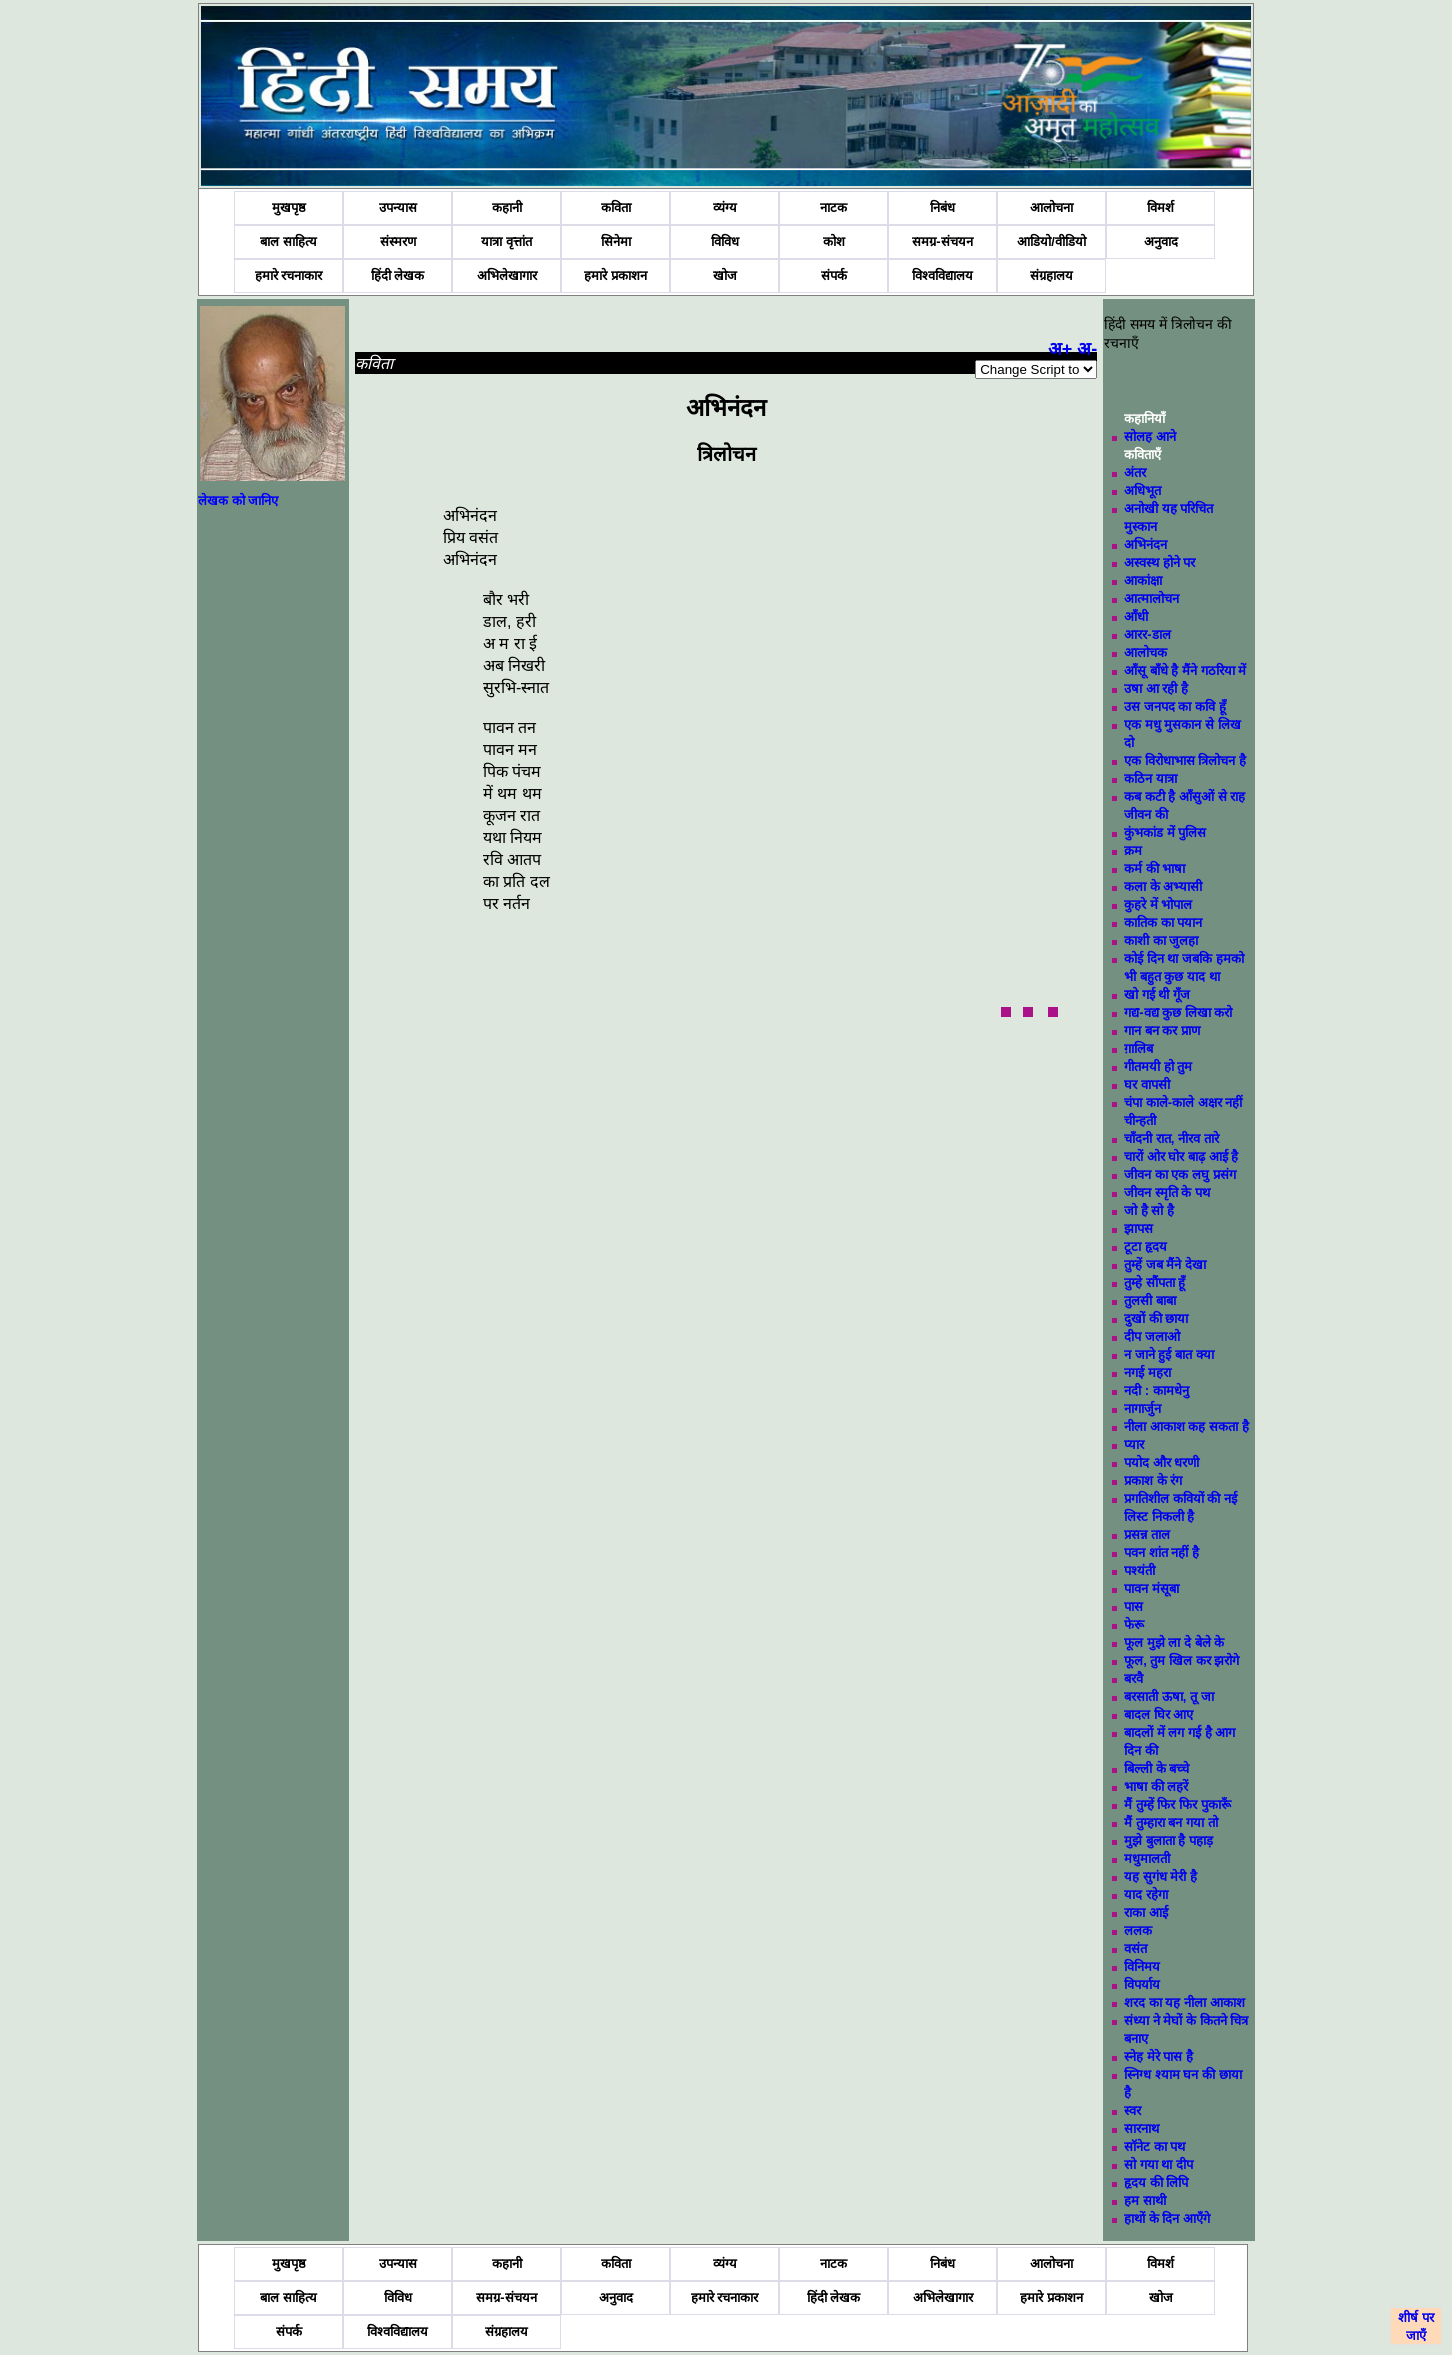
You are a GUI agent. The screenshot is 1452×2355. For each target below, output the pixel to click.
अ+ (1060, 349)
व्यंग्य (725, 207)
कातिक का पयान (1163, 922)
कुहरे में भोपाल (1158, 904)
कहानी (507, 207)
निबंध (942, 207)
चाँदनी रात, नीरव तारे (1171, 1138)
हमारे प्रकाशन (615, 275)
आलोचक (1145, 652)
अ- (1087, 349)
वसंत (1135, 1948)
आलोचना (1051, 207)
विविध (725, 241)
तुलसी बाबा (1150, 1300)
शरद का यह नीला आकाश (1184, 2002)
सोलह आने (1150, 436)
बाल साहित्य (288, 241)
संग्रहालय (1051, 275)
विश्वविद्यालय (942, 275)
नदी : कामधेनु (1156, 1390)
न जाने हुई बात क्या (1168, 1354)
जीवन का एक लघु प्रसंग (1179, 1174)
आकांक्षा (1143, 580)
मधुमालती (1147, 1858)
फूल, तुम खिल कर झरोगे (1181, 1660)
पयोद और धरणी (1161, 1462)
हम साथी (1145, 2200)
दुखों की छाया (1156, 1318)
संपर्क (834, 275)
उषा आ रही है (1156, 688)
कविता (616, 207)
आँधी (1136, 616)
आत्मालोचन (1151, 598)
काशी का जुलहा (1161, 940)
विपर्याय (1142, 1984)
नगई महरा (1147, 1372)
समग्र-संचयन (942, 241)
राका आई (1146, 1912)
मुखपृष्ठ (289, 207)
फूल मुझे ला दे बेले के (1174, 1642)
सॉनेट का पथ (1154, 2146)
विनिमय (1142, 1966)
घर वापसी (1147, 1084)
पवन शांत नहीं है (1161, 1552)
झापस (1138, 1228)
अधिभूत (1142, 490)
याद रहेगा (1146, 1894)
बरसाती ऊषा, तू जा (1168, 1696)
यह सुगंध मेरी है (1160, 1876)
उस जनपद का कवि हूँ (1174, 706)
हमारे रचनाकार (289, 275)
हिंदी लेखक (398, 275)
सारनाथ (1141, 2128)
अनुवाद (1161, 241)
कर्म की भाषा (1154, 868)
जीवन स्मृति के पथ (1167, 1192)
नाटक (833, 207)
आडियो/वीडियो (1051, 241)
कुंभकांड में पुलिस (1165, 832)
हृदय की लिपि (1156, 2182)
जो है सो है (1149, 1210)
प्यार (1134, 1444)
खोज (725, 275)
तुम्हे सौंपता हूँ (1154, 1282)
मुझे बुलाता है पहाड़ (1168, 1840)
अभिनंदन (1145, 544)
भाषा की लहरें (1156, 1786)
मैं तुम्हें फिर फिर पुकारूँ (1177, 1804)
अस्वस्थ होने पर (1159, 562)
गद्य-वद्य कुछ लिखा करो (1178, 1012)
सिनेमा (616, 241)
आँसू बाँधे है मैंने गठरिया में (1185, 670)
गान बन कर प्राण (1162, 1030)
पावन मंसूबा (1151, 1588)
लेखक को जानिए (238, 500)
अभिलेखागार (507, 275)
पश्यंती (1139, 1570)
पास (1133, 1606)
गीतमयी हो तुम (1158, 1066)
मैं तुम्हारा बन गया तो (1170, 1822)
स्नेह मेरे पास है (1158, 2056)
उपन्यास (398, 207)
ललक (1138, 1930)
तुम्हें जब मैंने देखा (1165, 1264)
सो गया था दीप (1158, 2164)
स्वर (1132, 2110)
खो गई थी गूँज (1157, 994)
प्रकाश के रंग (1153, 1480)
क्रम (1133, 850)
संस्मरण (398, 241)
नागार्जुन (1142, 1408)
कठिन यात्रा (1150, 778)
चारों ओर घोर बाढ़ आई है (1181, 1156)
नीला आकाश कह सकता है (1186, 1426)
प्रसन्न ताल (1147, 1534)
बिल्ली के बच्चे (1156, 1768)
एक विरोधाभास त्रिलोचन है (1185, 760)
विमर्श (1160, 207)
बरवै (1133, 1678)
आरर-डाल (1147, 634)
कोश (834, 241)
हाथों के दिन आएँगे (1167, 2218)
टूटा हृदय (1145, 1246)
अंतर (1135, 472)
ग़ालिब (1138, 1048)
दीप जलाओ (1152, 1336)
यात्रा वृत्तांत (506, 241)
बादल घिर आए (1158, 1714)
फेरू (1134, 1624)
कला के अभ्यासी (1163, 886)
